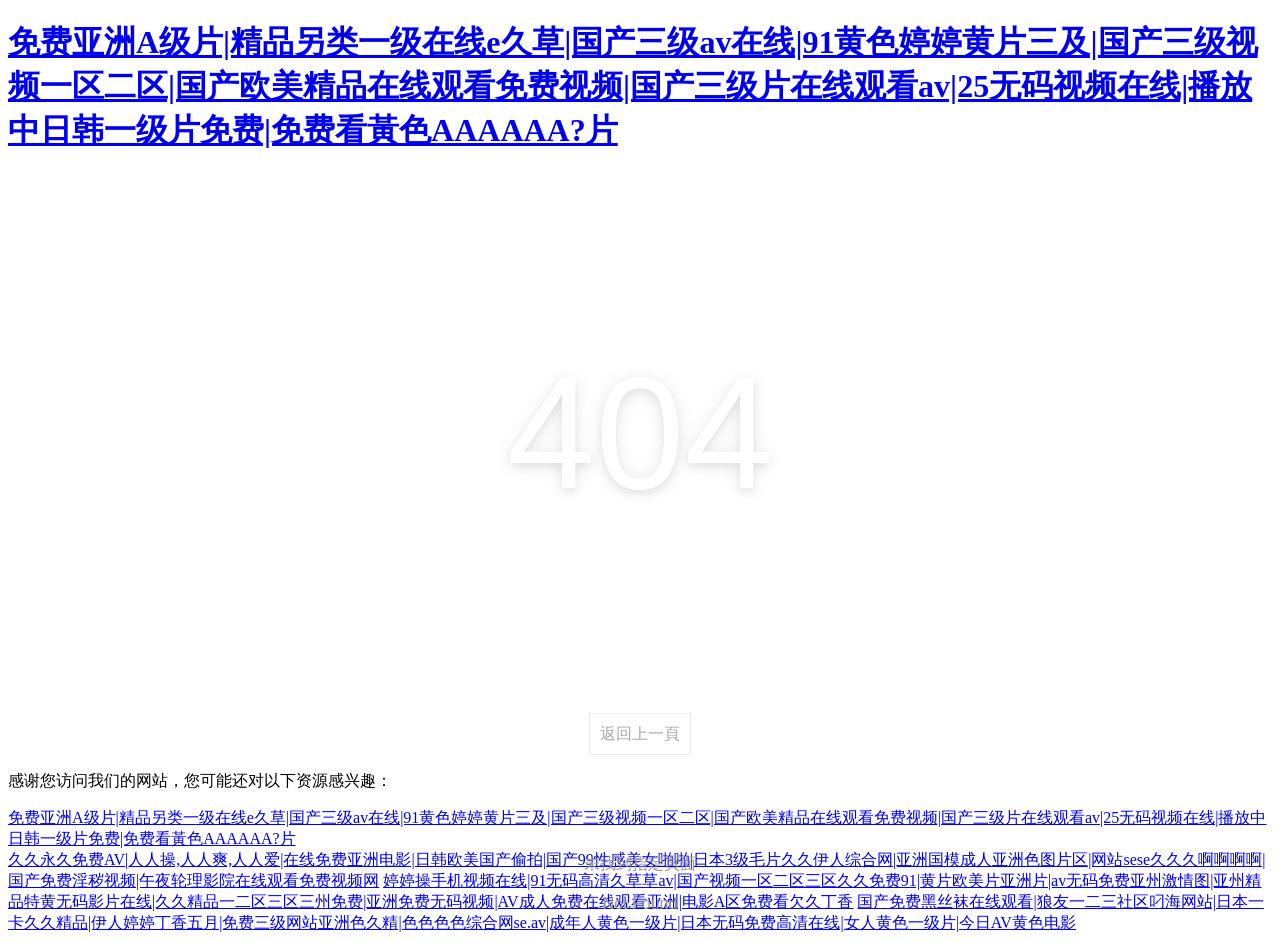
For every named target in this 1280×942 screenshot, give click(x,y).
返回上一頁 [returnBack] (640, 733)
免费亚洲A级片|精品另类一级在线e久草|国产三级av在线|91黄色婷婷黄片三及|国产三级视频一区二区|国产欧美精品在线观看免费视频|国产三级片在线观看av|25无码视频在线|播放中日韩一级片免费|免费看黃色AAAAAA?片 (633, 86)
